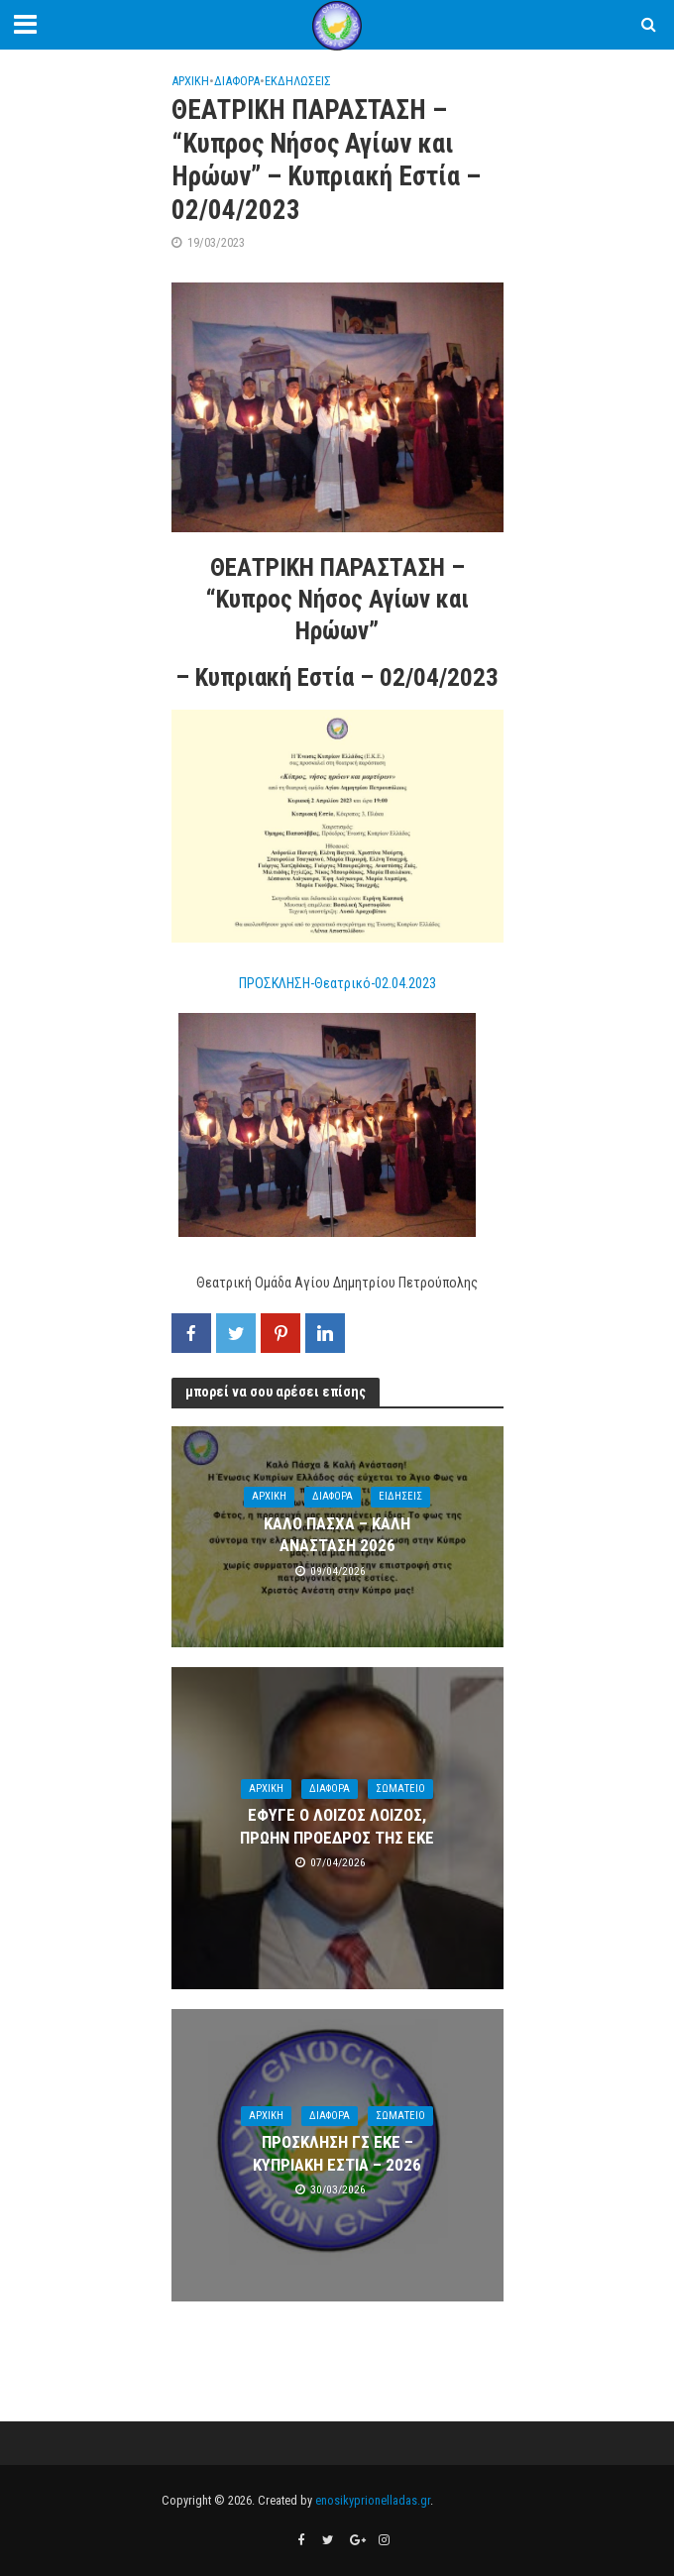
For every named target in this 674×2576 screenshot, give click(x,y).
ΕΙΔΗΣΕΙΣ (400, 1496)
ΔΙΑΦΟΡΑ (237, 80)
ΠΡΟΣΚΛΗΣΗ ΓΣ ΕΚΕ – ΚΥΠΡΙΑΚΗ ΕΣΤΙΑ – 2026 (337, 2153)
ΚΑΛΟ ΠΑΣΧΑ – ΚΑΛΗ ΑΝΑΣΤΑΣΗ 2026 (337, 1534)
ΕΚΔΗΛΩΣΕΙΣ (298, 80)
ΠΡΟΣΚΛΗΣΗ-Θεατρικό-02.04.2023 (337, 983)
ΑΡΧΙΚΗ (190, 80)
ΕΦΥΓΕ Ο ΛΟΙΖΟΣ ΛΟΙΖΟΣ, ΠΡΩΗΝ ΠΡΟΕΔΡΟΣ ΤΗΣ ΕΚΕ (337, 1826)
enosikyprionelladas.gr (372, 2500)
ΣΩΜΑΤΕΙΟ (400, 1788)
